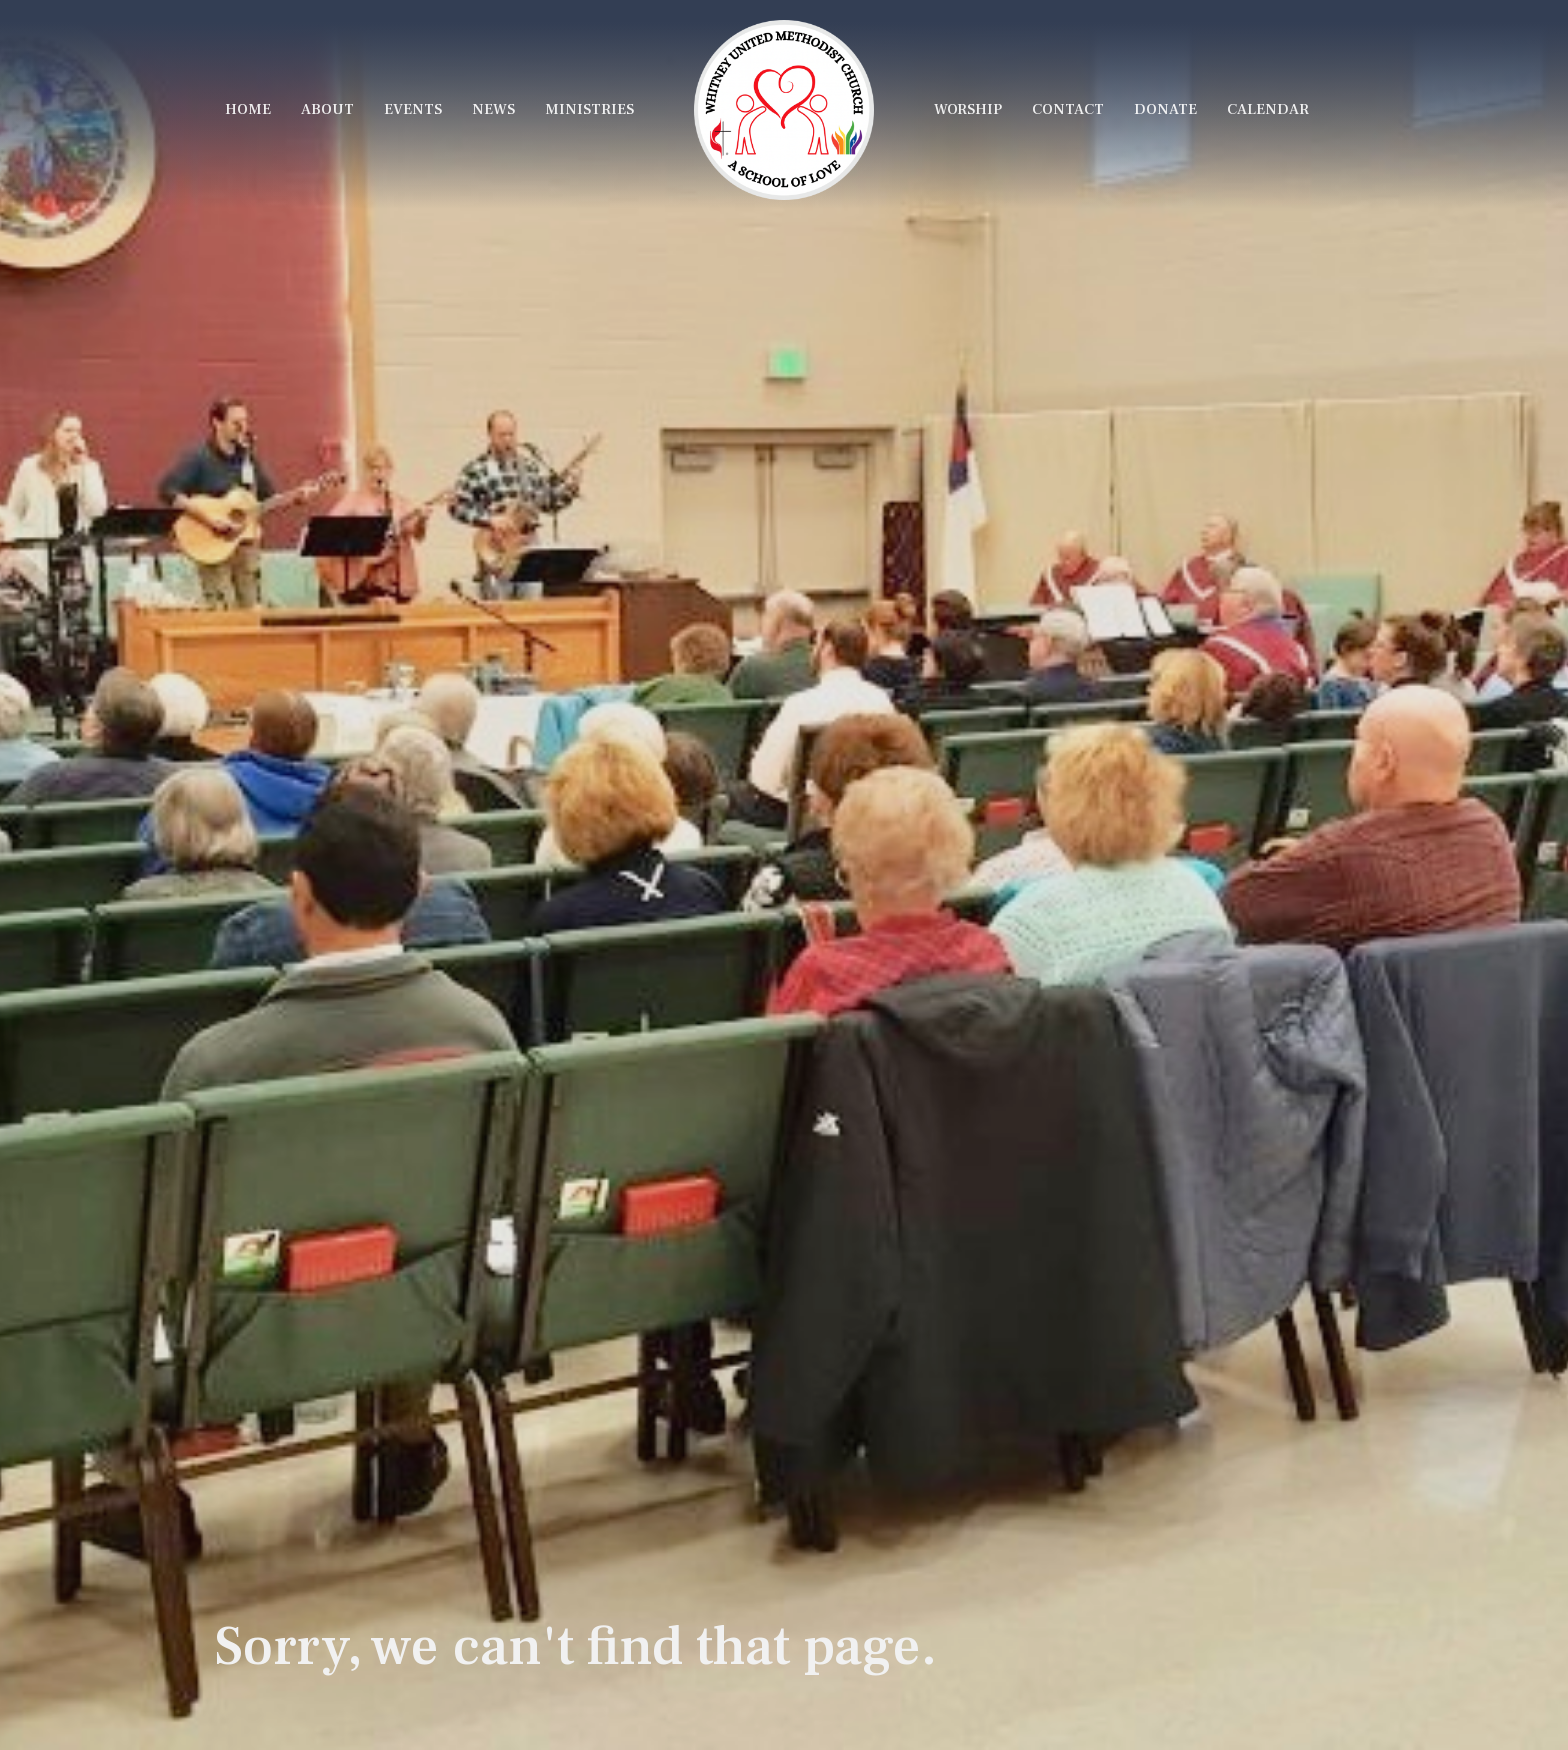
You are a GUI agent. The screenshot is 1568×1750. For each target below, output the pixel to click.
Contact (1068, 109)
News (493, 109)
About (327, 109)
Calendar (1268, 109)
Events (413, 109)
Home (248, 109)
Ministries (589, 109)
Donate (1165, 109)
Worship (968, 109)
